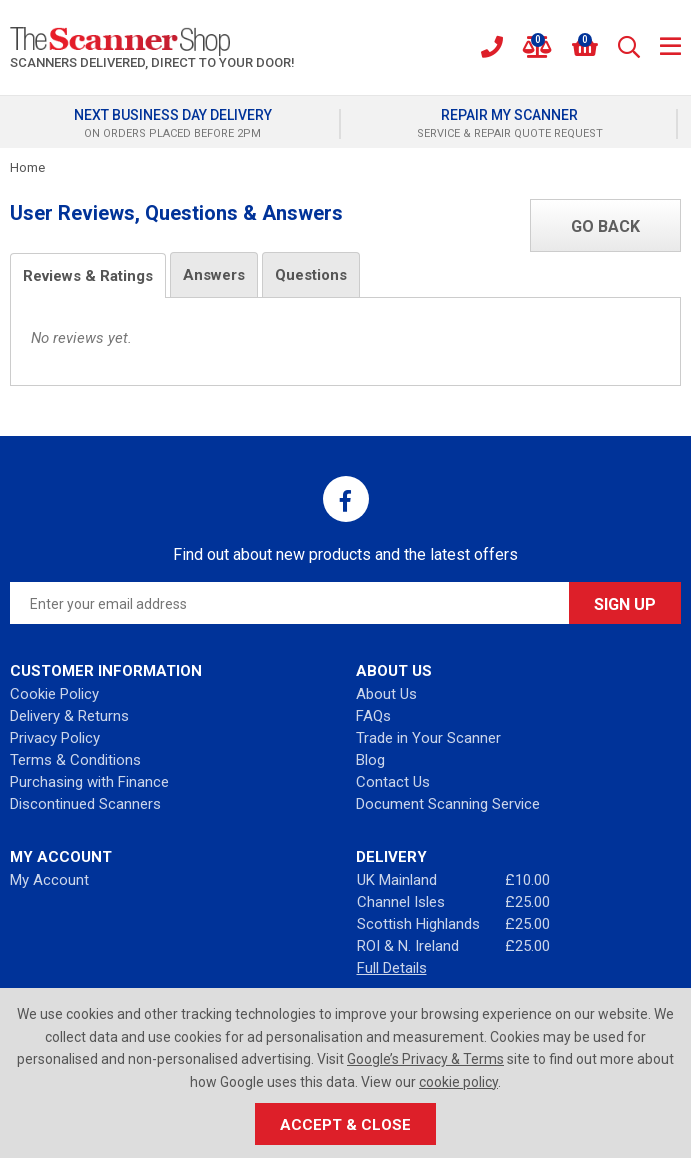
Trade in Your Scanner (428, 738)
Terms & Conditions (75, 760)
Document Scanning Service (448, 804)
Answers (214, 275)
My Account (49, 880)
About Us (386, 694)
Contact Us (393, 782)
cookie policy (458, 1082)
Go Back (605, 226)
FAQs (373, 716)
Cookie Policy (54, 694)
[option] (177, 124)
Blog (370, 760)
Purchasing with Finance (89, 782)
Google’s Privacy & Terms (425, 1059)
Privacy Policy (55, 738)
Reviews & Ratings (88, 276)
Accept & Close (345, 1125)
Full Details (392, 968)
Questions (311, 275)
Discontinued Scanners (85, 804)
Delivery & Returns (69, 716)
